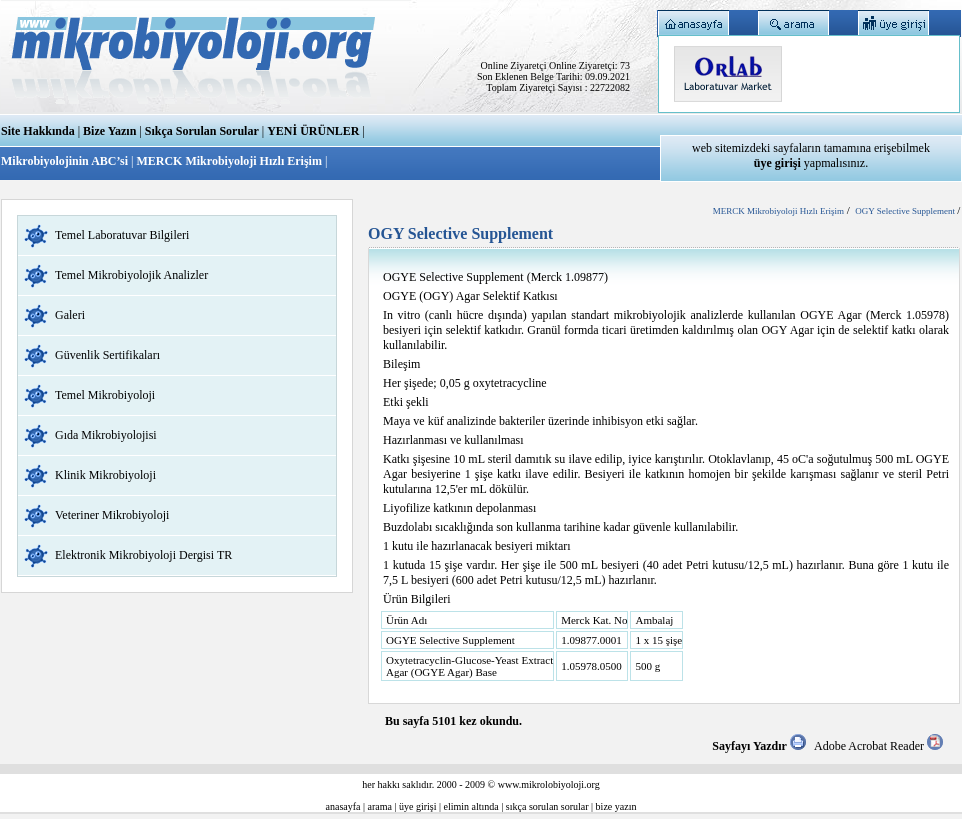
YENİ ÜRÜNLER (313, 131)
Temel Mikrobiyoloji (105, 395)
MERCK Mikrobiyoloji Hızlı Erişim (228, 161)
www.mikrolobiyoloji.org (549, 784)
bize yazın (616, 806)
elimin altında (471, 806)
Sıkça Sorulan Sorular (202, 131)
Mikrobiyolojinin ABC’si (66, 161)
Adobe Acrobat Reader (878, 746)
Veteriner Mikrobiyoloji (112, 515)
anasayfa (343, 806)
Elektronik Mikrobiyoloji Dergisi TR (143, 555)
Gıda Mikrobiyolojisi (106, 435)
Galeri (70, 315)
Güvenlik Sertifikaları (107, 355)
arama (380, 806)
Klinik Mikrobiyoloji (105, 475)
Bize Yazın (109, 131)
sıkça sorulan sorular (547, 806)
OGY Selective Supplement (906, 211)
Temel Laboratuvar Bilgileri (122, 235)
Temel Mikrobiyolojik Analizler (131, 275)
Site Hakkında (38, 131)
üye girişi (418, 806)
